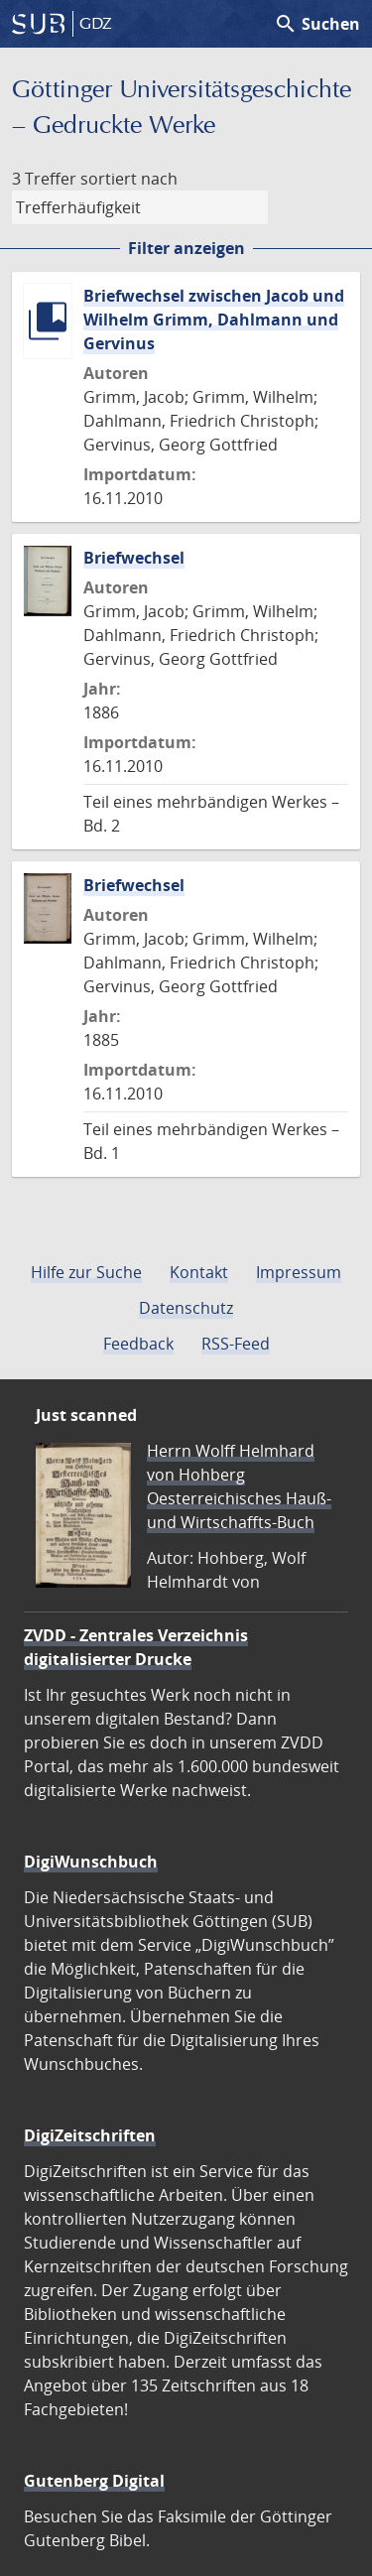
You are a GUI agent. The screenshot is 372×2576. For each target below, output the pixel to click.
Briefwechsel (134, 558)
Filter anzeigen (186, 248)
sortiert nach (129, 179)
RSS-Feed (235, 1343)
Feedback (138, 1343)
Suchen (317, 24)
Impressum (298, 1272)
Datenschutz (186, 1308)
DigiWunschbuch (91, 1861)
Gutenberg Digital (94, 2481)
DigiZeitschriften (90, 2135)
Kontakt (199, 1272)
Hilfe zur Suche (86, 1272)
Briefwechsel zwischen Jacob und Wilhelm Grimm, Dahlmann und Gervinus (213, 319)
